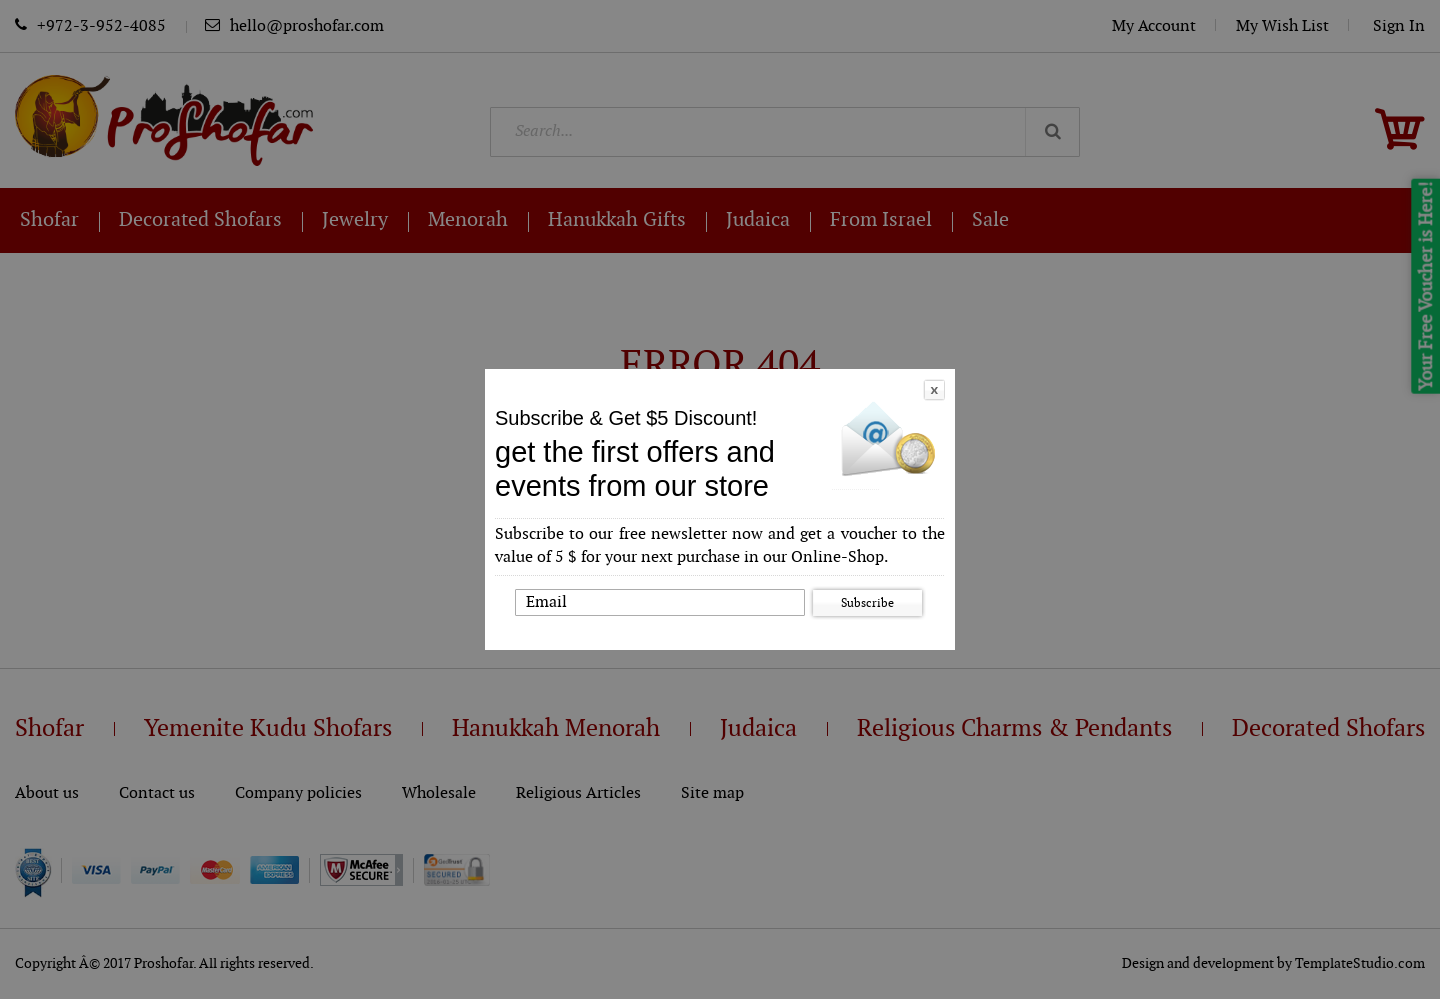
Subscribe (867, 603)
